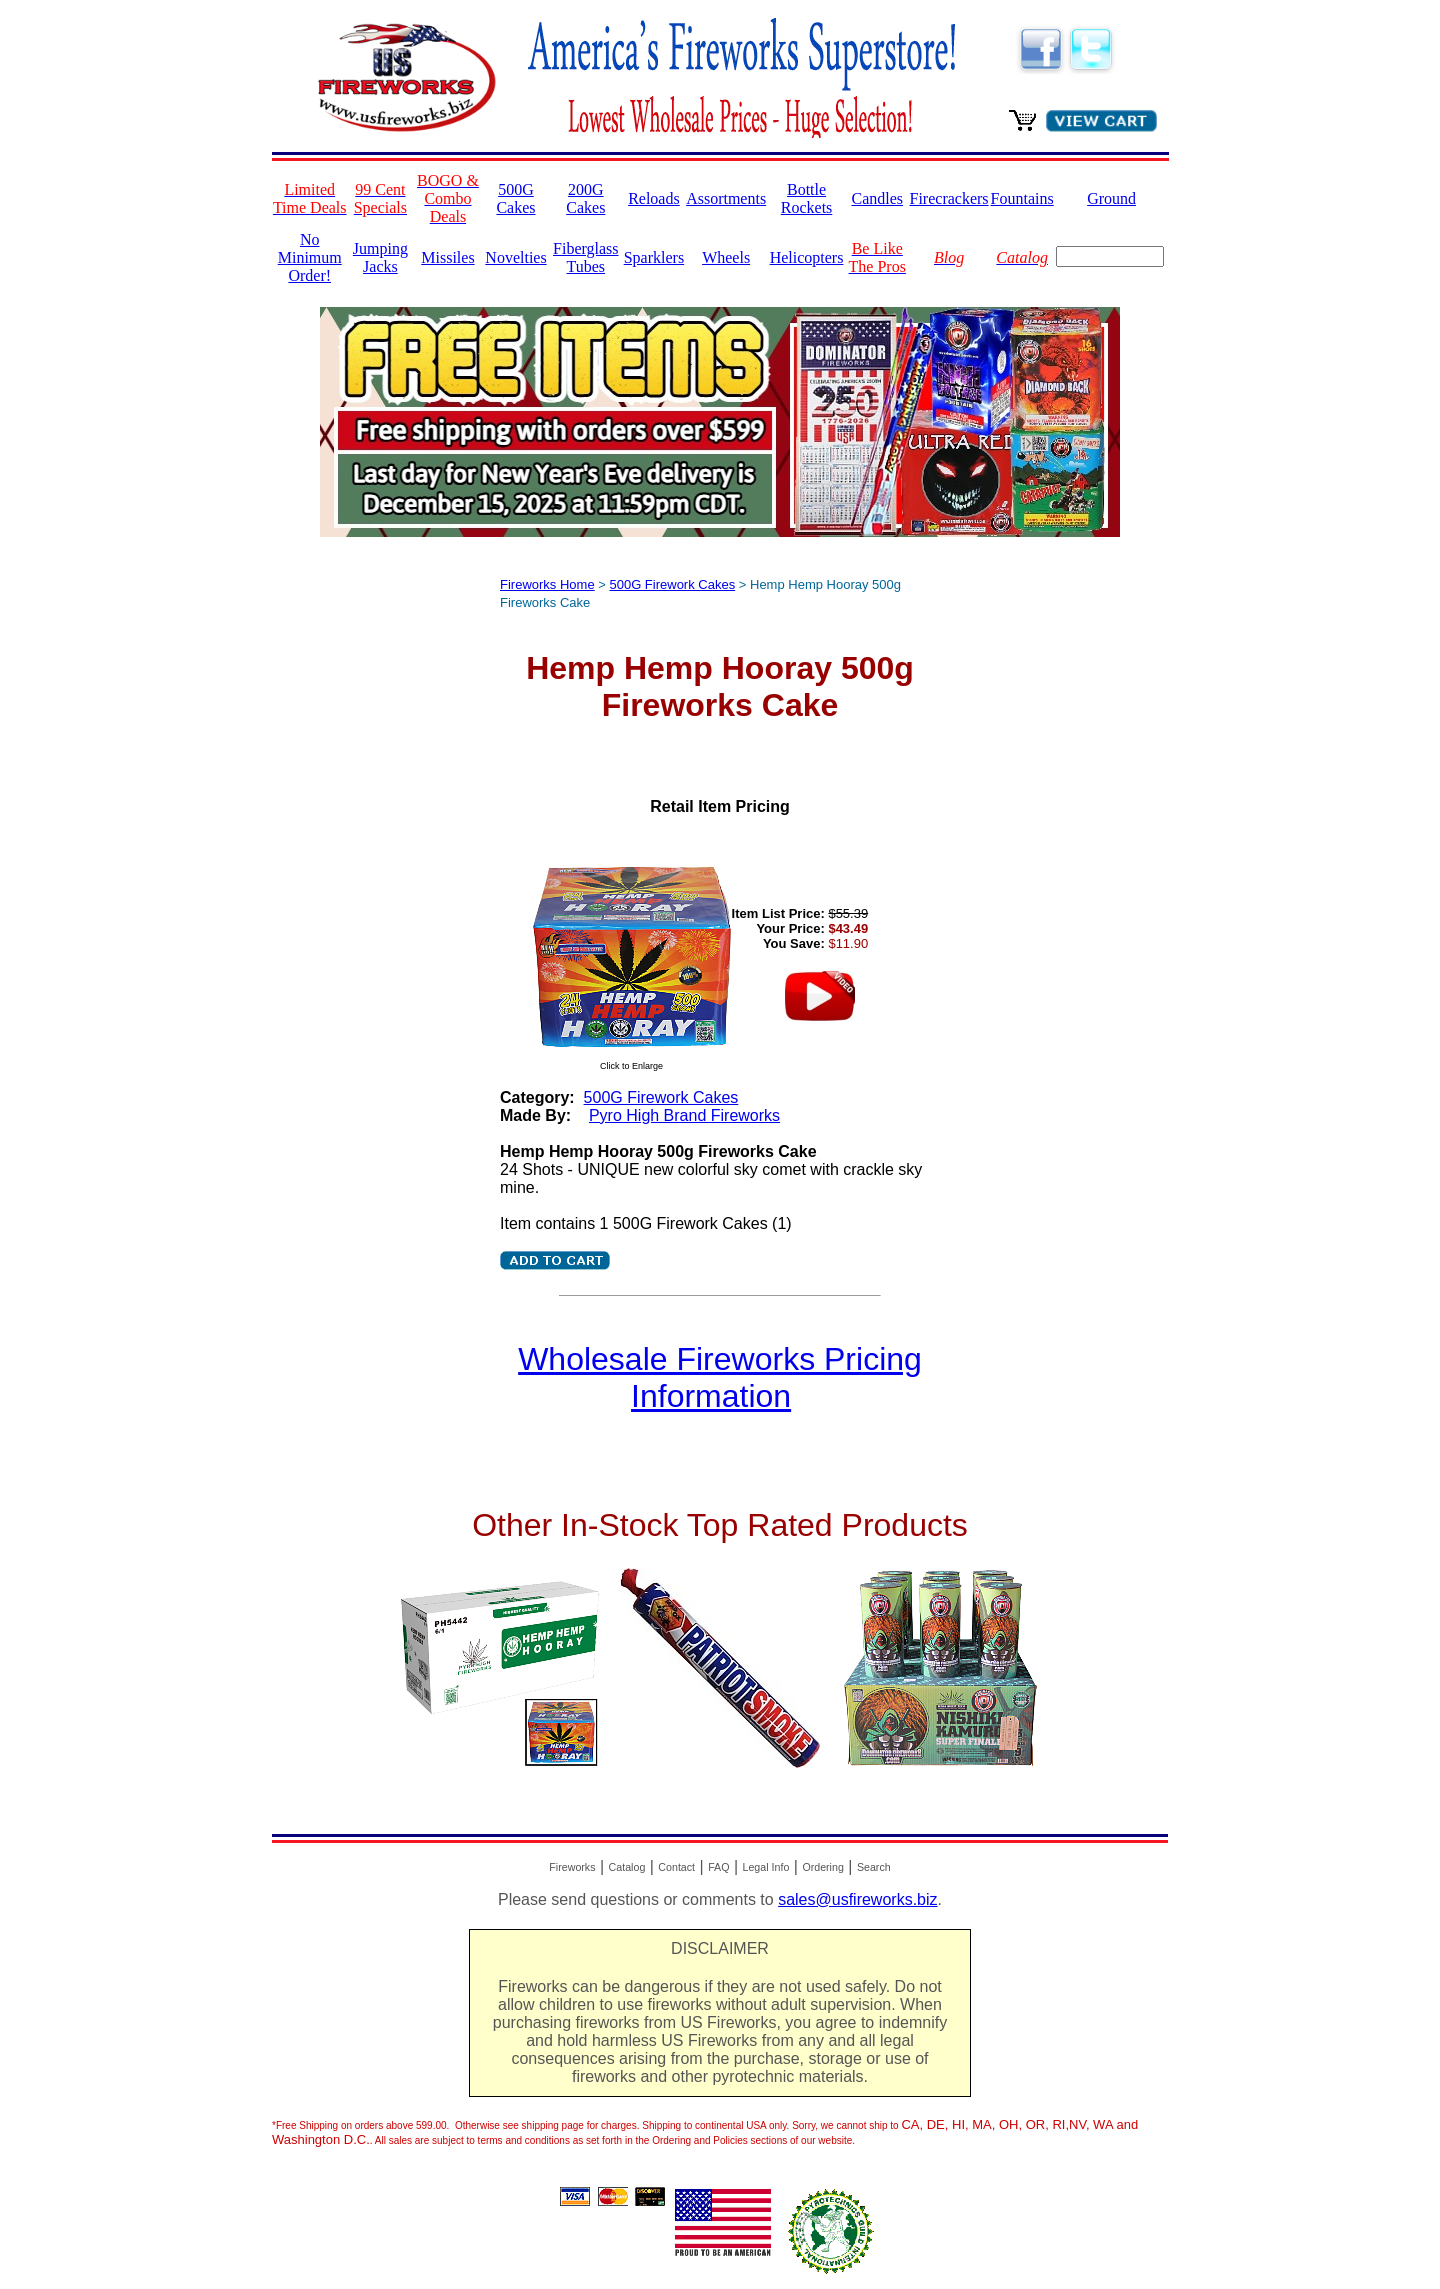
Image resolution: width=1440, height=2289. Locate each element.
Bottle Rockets (807, 198)
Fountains (1022, 198)
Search (874, 1867)
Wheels (726, 257)
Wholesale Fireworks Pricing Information (720, 1377)
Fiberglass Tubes (585, 257)
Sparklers (654, 257)
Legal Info (766, 1867)
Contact (676, 1867)
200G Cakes (585, 198)
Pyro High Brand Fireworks (684, 1115)
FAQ (718, 1867)
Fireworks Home (547, 584)
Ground (1111, 198)
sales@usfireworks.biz (857, 1899)
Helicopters (807, 257)
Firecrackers (949, 198)
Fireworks (572, 1867)
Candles (877, 198)
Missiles (447, 257)
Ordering (822, 1867)
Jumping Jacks (380, 257)
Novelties (515, 257)
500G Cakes (515, 198)
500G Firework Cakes (672, 584)
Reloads (654, 198)
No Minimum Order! (310, 257)
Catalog (627, 1867)
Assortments (726, 198)
